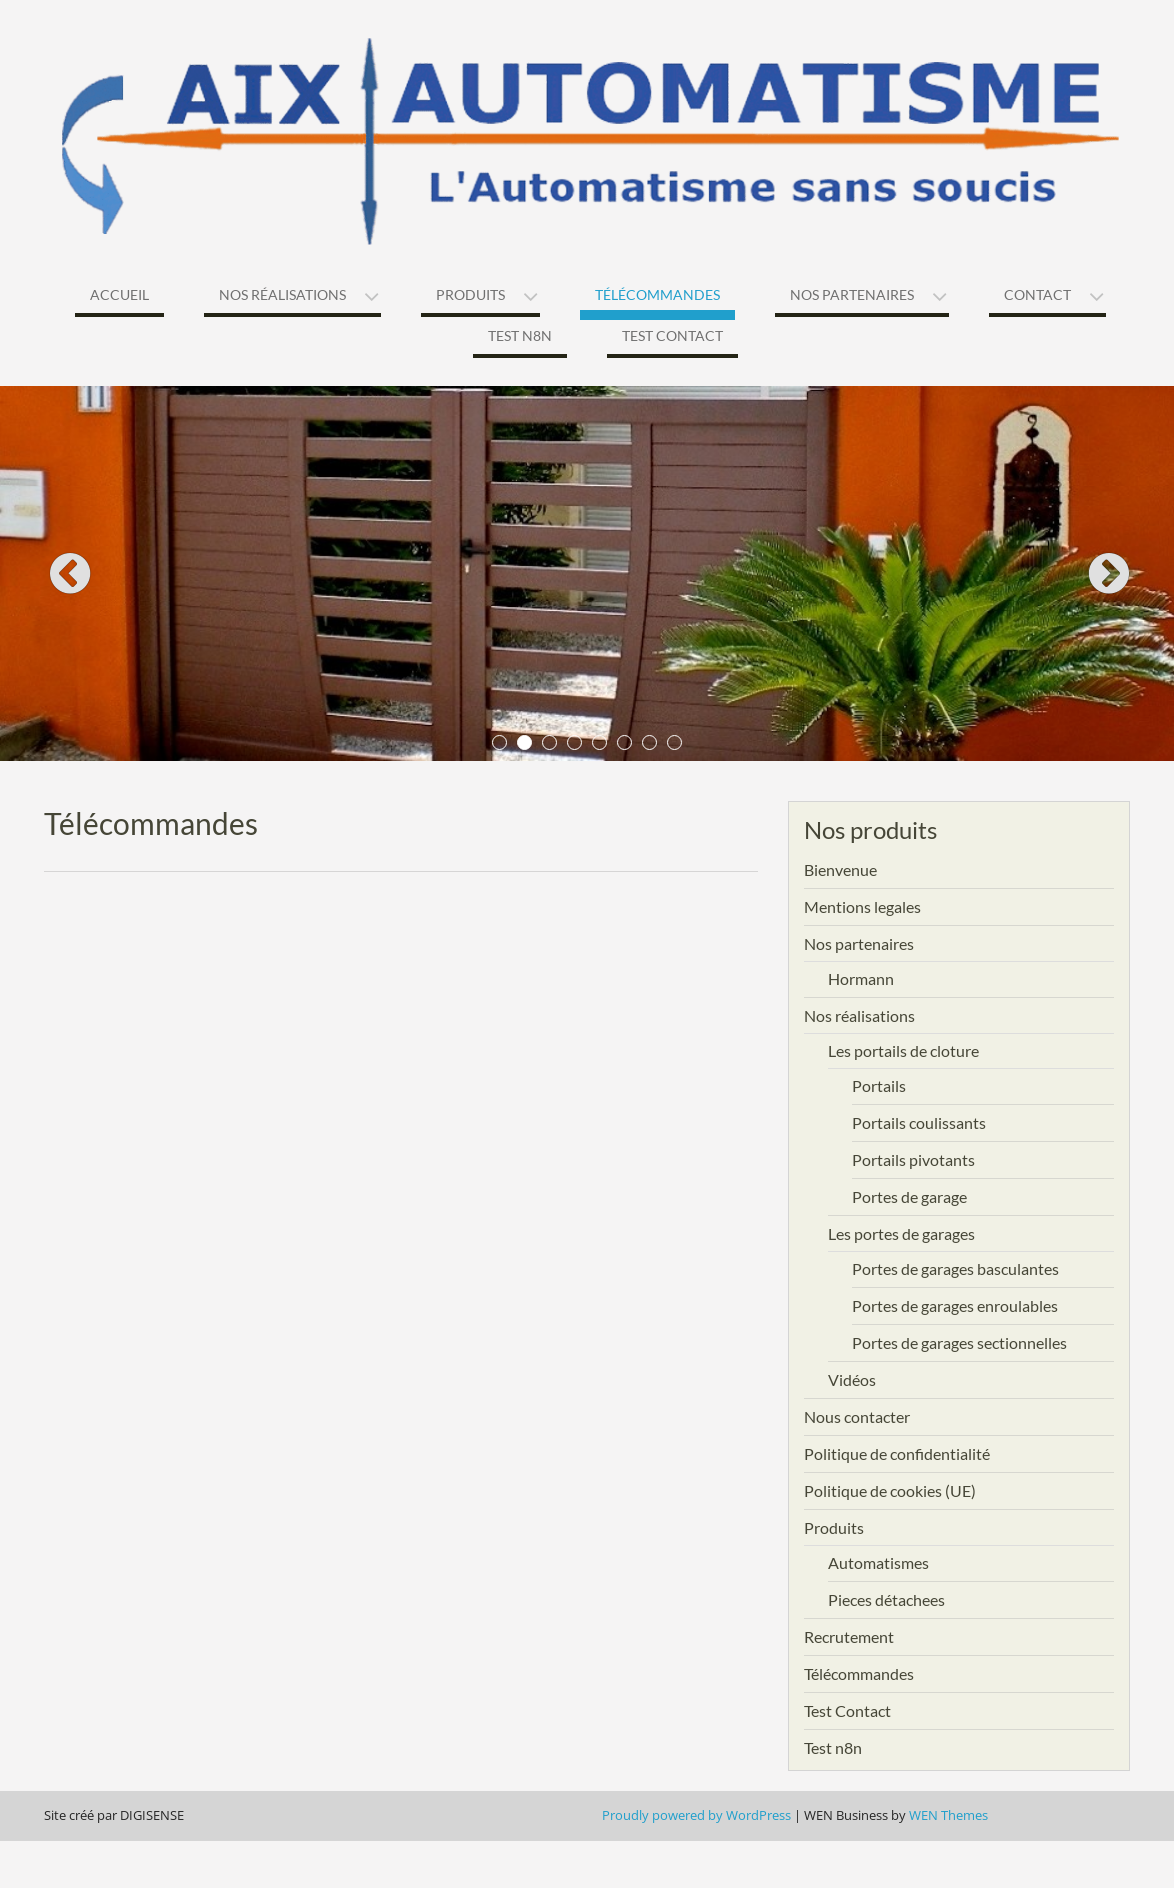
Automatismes (878, 1562)
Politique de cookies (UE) (890, 1490)
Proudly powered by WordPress (696, 1815)
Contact (1037, 294)
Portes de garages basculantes (955, 1268)
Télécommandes (657, 294)
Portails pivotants (913, 1159)
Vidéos (852, 1379)
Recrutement (849, 1636)
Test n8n (520, 335)
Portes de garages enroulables (955, 1305)
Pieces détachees (886, 1599)
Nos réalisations (282, 294)
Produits (470, 294)
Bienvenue (840, 869)
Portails (879, 1085)
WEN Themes (948, 1815)
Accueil (119, 294)
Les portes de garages (901, 1233)
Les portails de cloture (903, 1050)
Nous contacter (857, 1416)
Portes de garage (909, 1196)
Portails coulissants (919, 1122)
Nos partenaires (852, 294)
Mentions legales (862, 906)
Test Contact (672, 335)
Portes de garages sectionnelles (959, 1342)
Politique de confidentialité (897, 1453)
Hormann (861, 978)
